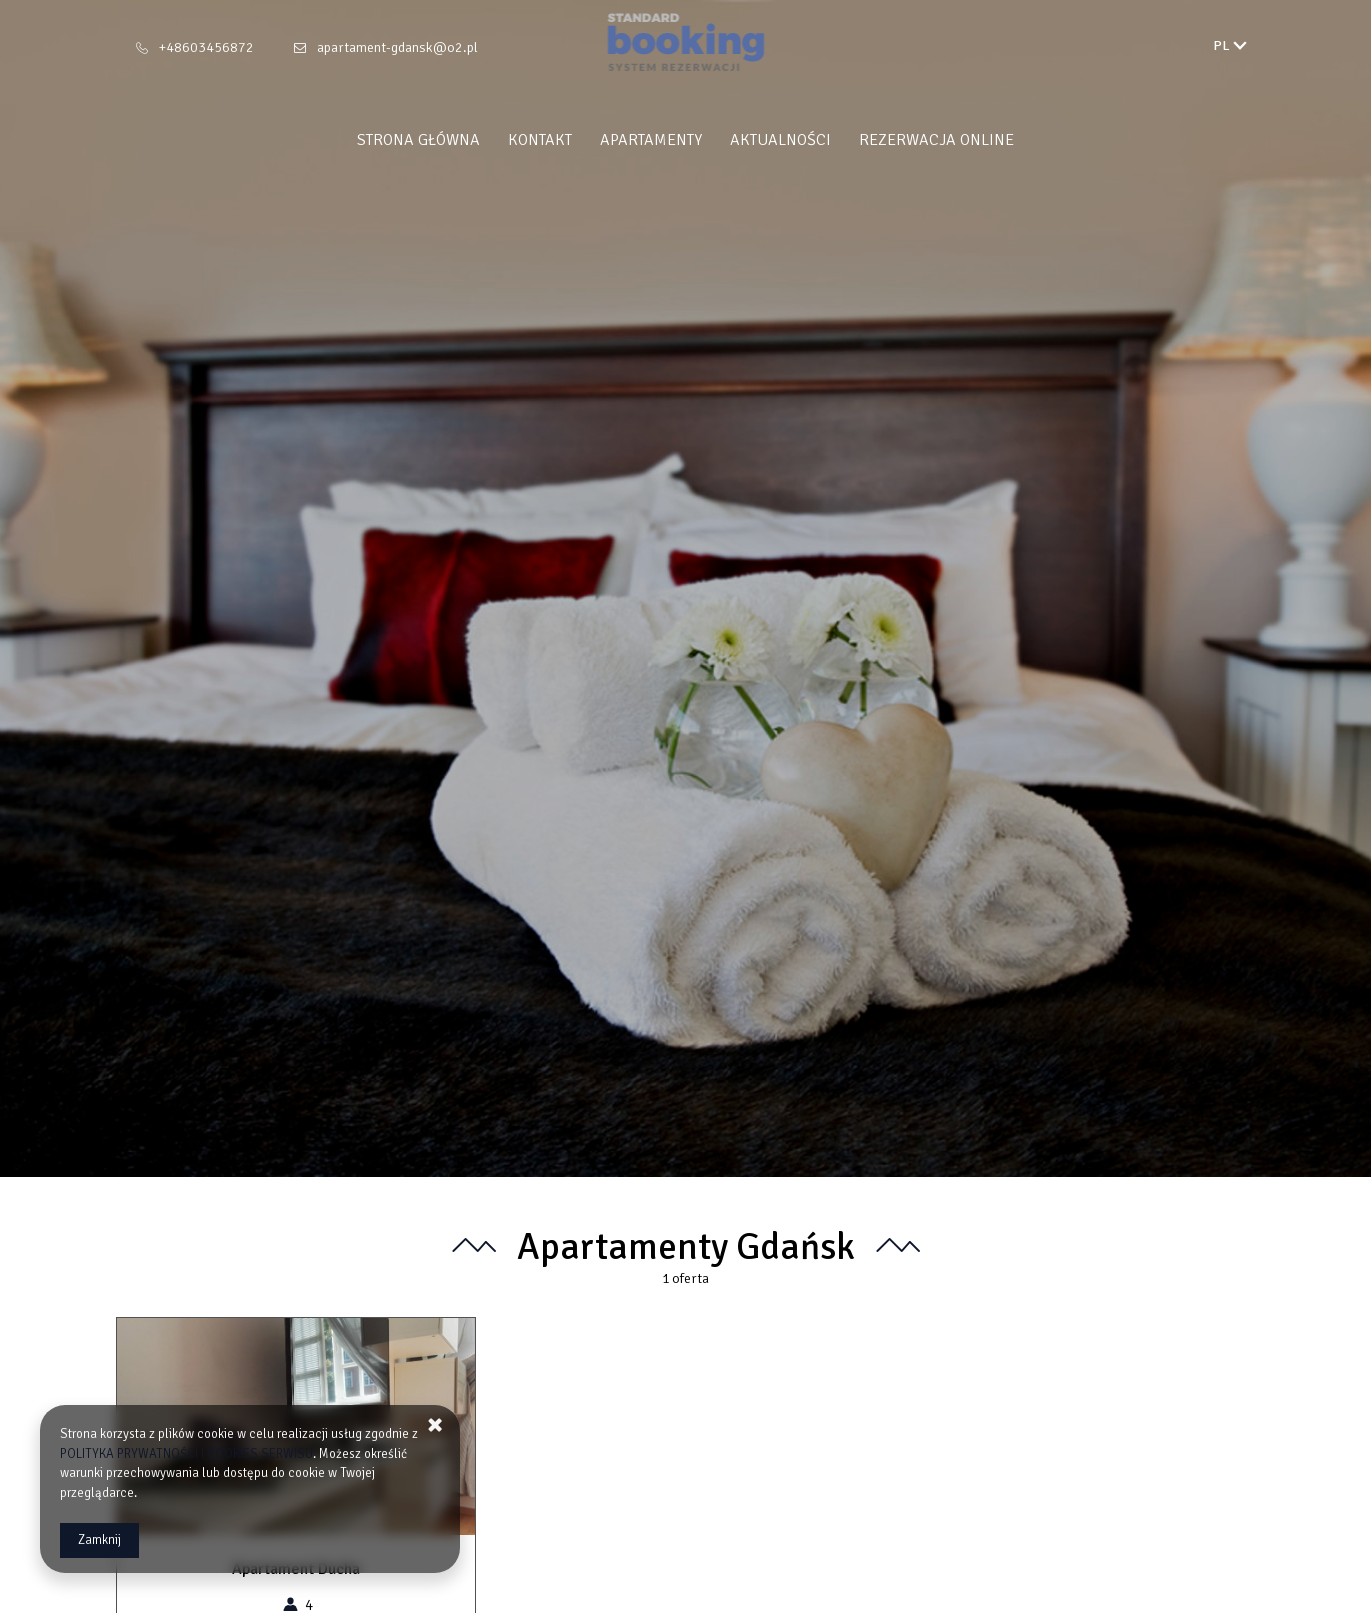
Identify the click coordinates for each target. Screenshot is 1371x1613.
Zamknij (99, 1540)
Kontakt (540, 140)
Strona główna (418, 140)
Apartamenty (651, 140)
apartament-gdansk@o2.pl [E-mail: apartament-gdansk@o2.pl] (397, 47)
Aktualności (780, 140)
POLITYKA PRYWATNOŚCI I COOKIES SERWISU (186, 1454)
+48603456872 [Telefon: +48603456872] (206, 47)
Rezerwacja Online (936, 140)
